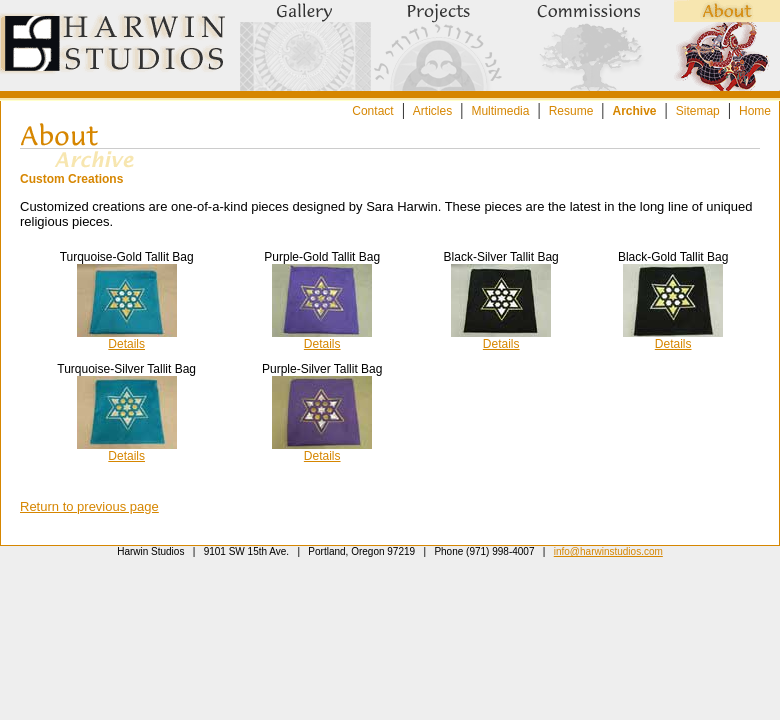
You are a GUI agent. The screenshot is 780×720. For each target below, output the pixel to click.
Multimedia (500, 111)
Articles (432, 111)
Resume (571, 111)
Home (755, 111)
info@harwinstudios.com (608, 551)
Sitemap (698, 111)
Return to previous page (89, 506)
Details (126, 344)
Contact (372, 111)
